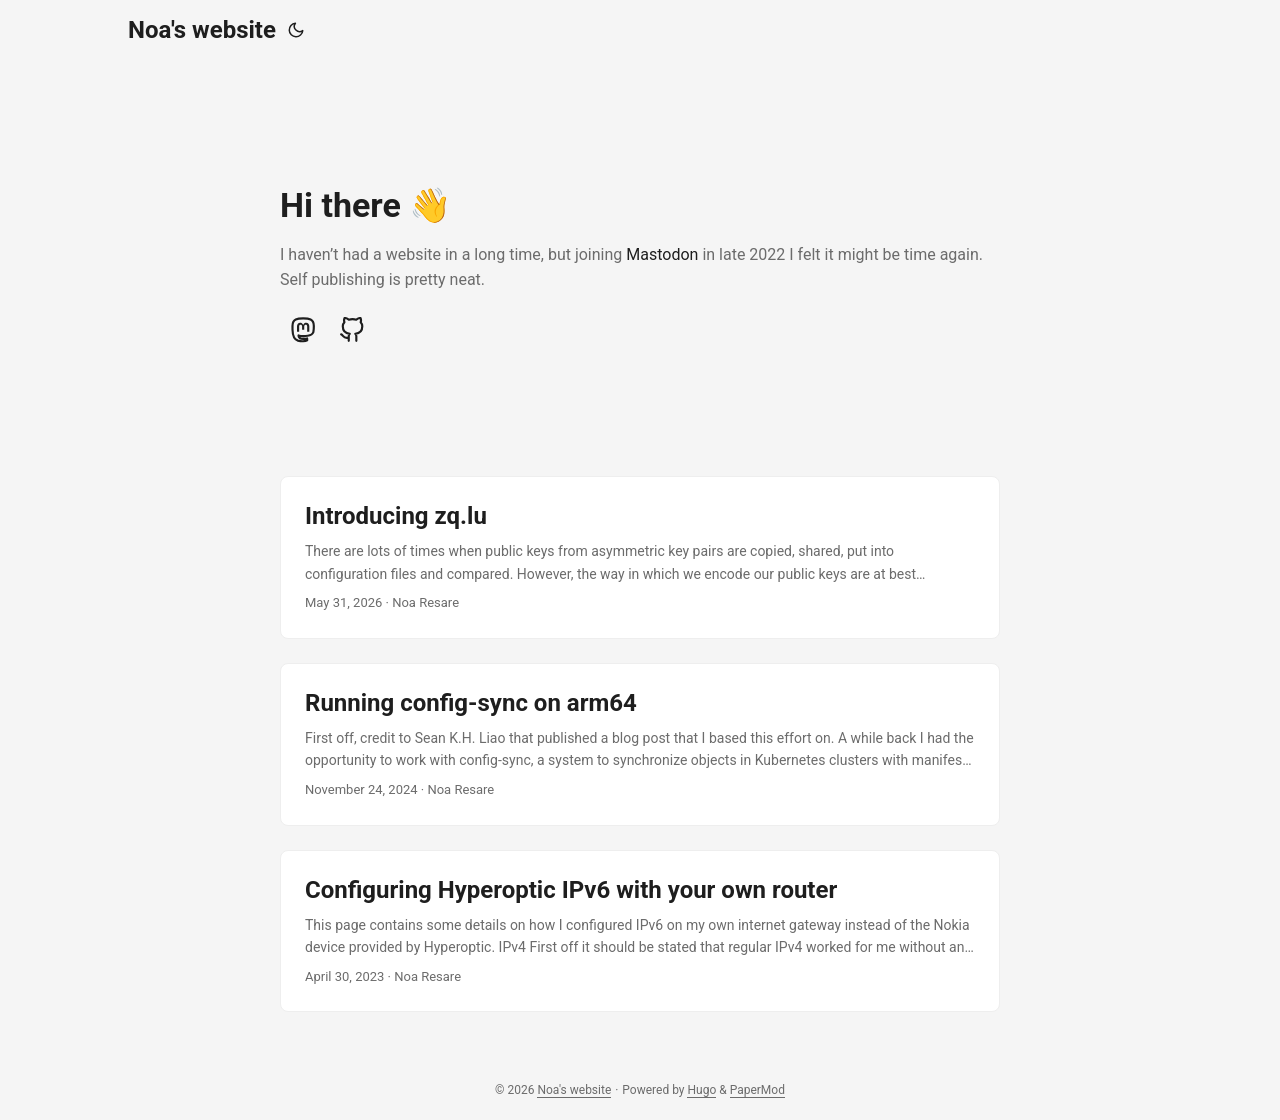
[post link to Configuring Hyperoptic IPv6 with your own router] (640, 931)
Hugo (701, 1090)
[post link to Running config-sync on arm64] (640, 744)
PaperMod (757, 1090)
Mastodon (662, 254)
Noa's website (202, 30)
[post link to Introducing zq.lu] (640, 557)
